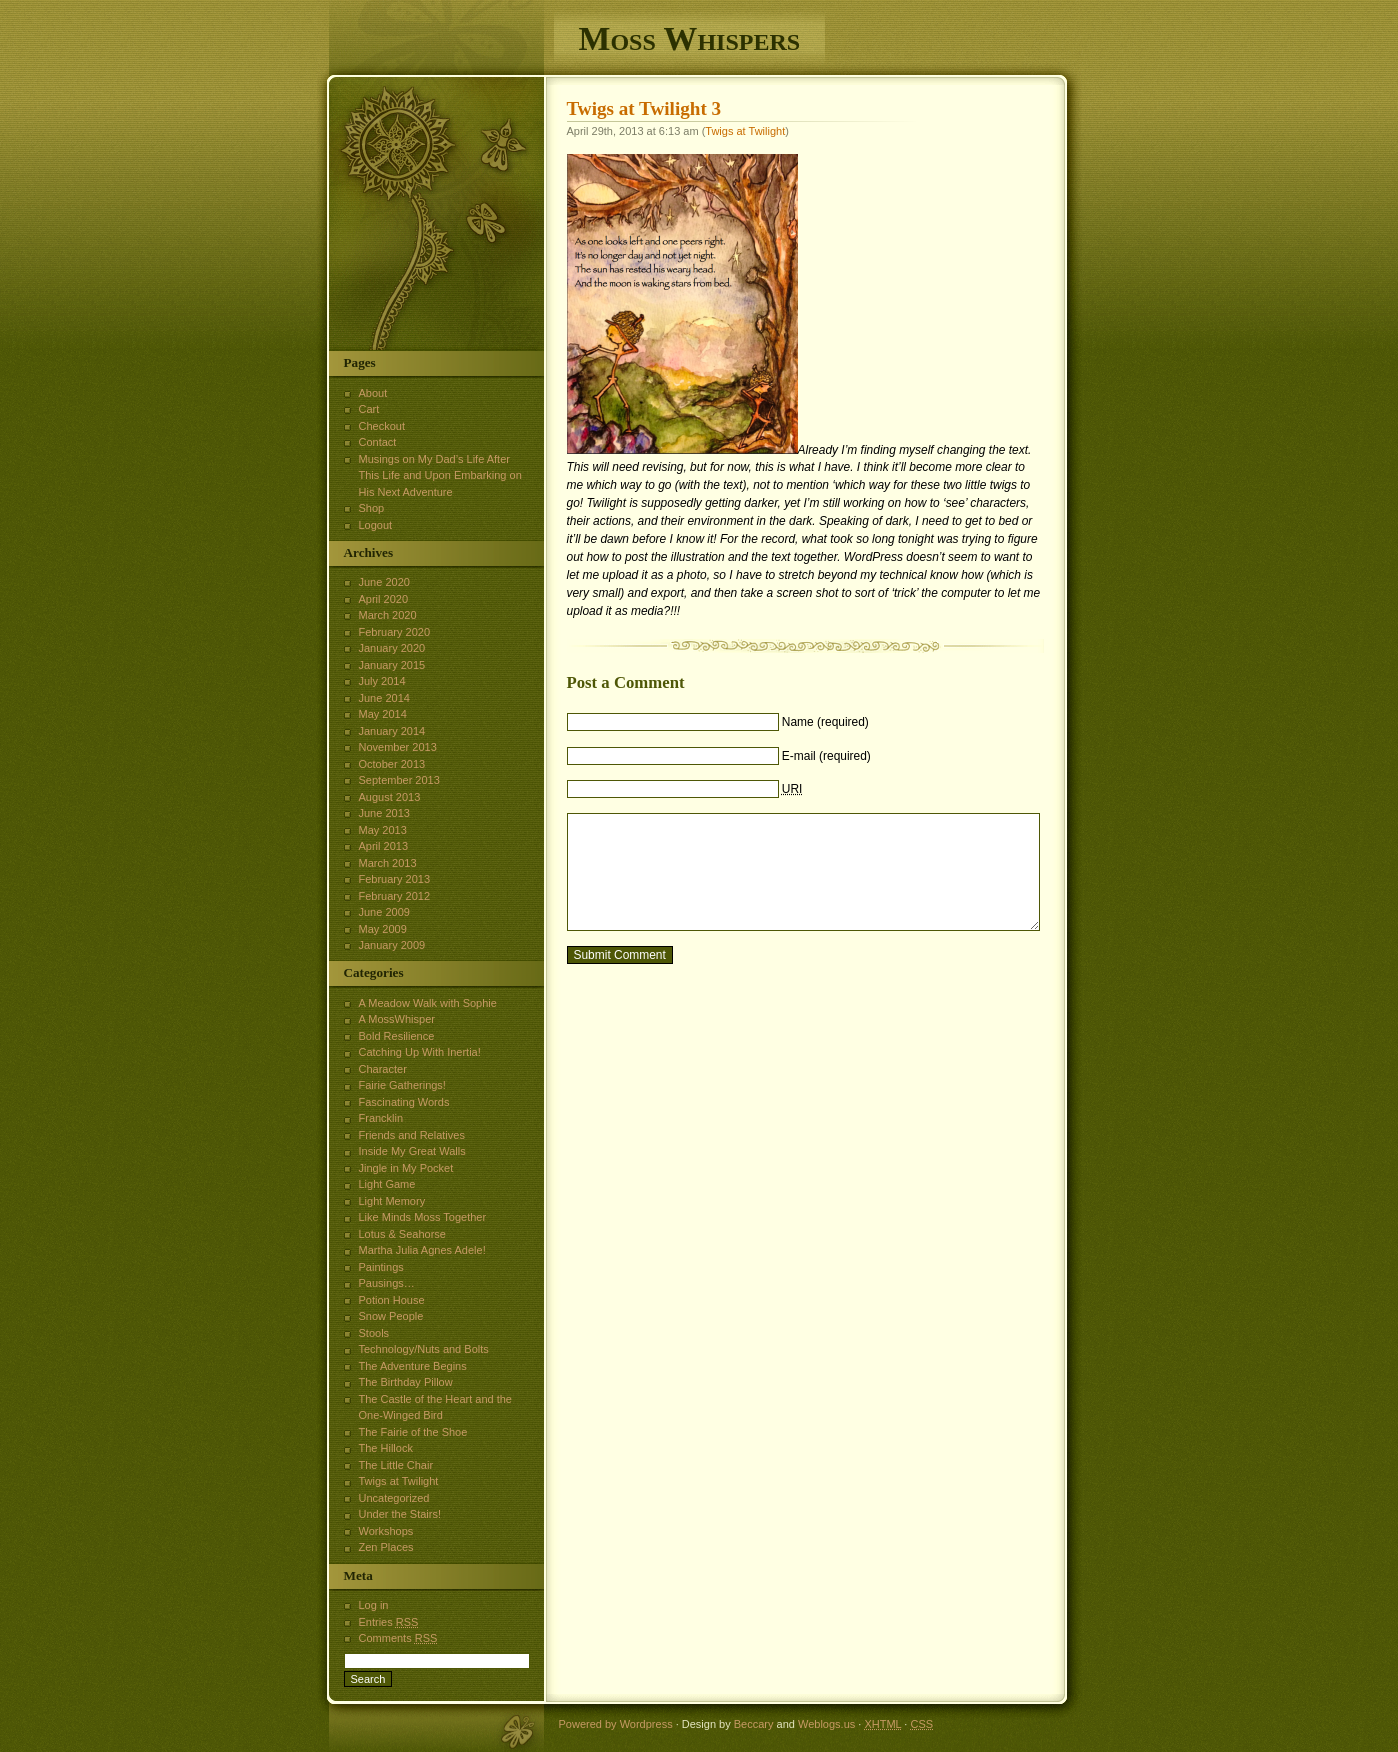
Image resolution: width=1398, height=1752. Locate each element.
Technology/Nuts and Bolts (424, 1349)
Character (383, 1069)
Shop (372, 508)
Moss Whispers (690, 38)
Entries (389, 1622)
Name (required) (825, 722)
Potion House (392, 1300)
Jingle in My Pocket (406, 1168)
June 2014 (384, 698)
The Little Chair (396, 1465)
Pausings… (387, 1283)
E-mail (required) (826, 756)
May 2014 (383, 714)
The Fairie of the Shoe (413, 1432)
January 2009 (392, 945)
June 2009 (384, 912)
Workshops (386, 1531)
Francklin (381, 1118)
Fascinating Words (404, 1102)
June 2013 (384, 813)
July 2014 (382, 681)
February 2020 (395, 632)
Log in (374, 1605)
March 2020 (388, 615)
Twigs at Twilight (745, 131)
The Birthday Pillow (406, 1382)
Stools (374, 1333)
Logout (376, 525)
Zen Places (386, 1547)
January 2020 (392, 648)
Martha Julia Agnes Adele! (422, 1250)
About (373, 393)
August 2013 (390, 797)
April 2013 (384, 846)
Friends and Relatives (412, 1135)
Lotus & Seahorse (402, 1234)
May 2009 (383, 929)
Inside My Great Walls (412, 1151)
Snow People (391, 1316)
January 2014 (392, 731)
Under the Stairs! (400, 1514)
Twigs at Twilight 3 (644, 108)
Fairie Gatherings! (402, 1085)
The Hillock (386, 1448)
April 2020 (384, 599)
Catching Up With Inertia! (420, 1052)
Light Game (387, 1184)
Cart (369, 409)
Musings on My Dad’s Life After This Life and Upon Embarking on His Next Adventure (440, 475)
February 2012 (395, 896)
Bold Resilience (397, 1036)
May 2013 (383, 830)
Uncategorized (394, 1498)
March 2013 (388, 863)
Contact (378, 442)
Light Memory (392, 1201)
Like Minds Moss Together (423, 1217)
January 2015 (392, 665)
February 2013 (395, 879)
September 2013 (399, 780)
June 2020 (384, 582)
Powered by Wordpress (616, 1724)
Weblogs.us (826, 1724)
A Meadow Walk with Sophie (428, 1003)
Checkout (382, 426)
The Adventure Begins (413, 1366)
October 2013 (392, 764)
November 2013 (398, 747)
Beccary (754, 1724)
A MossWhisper (397, 1019)
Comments (398, 1638)
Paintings (381, 1267)
